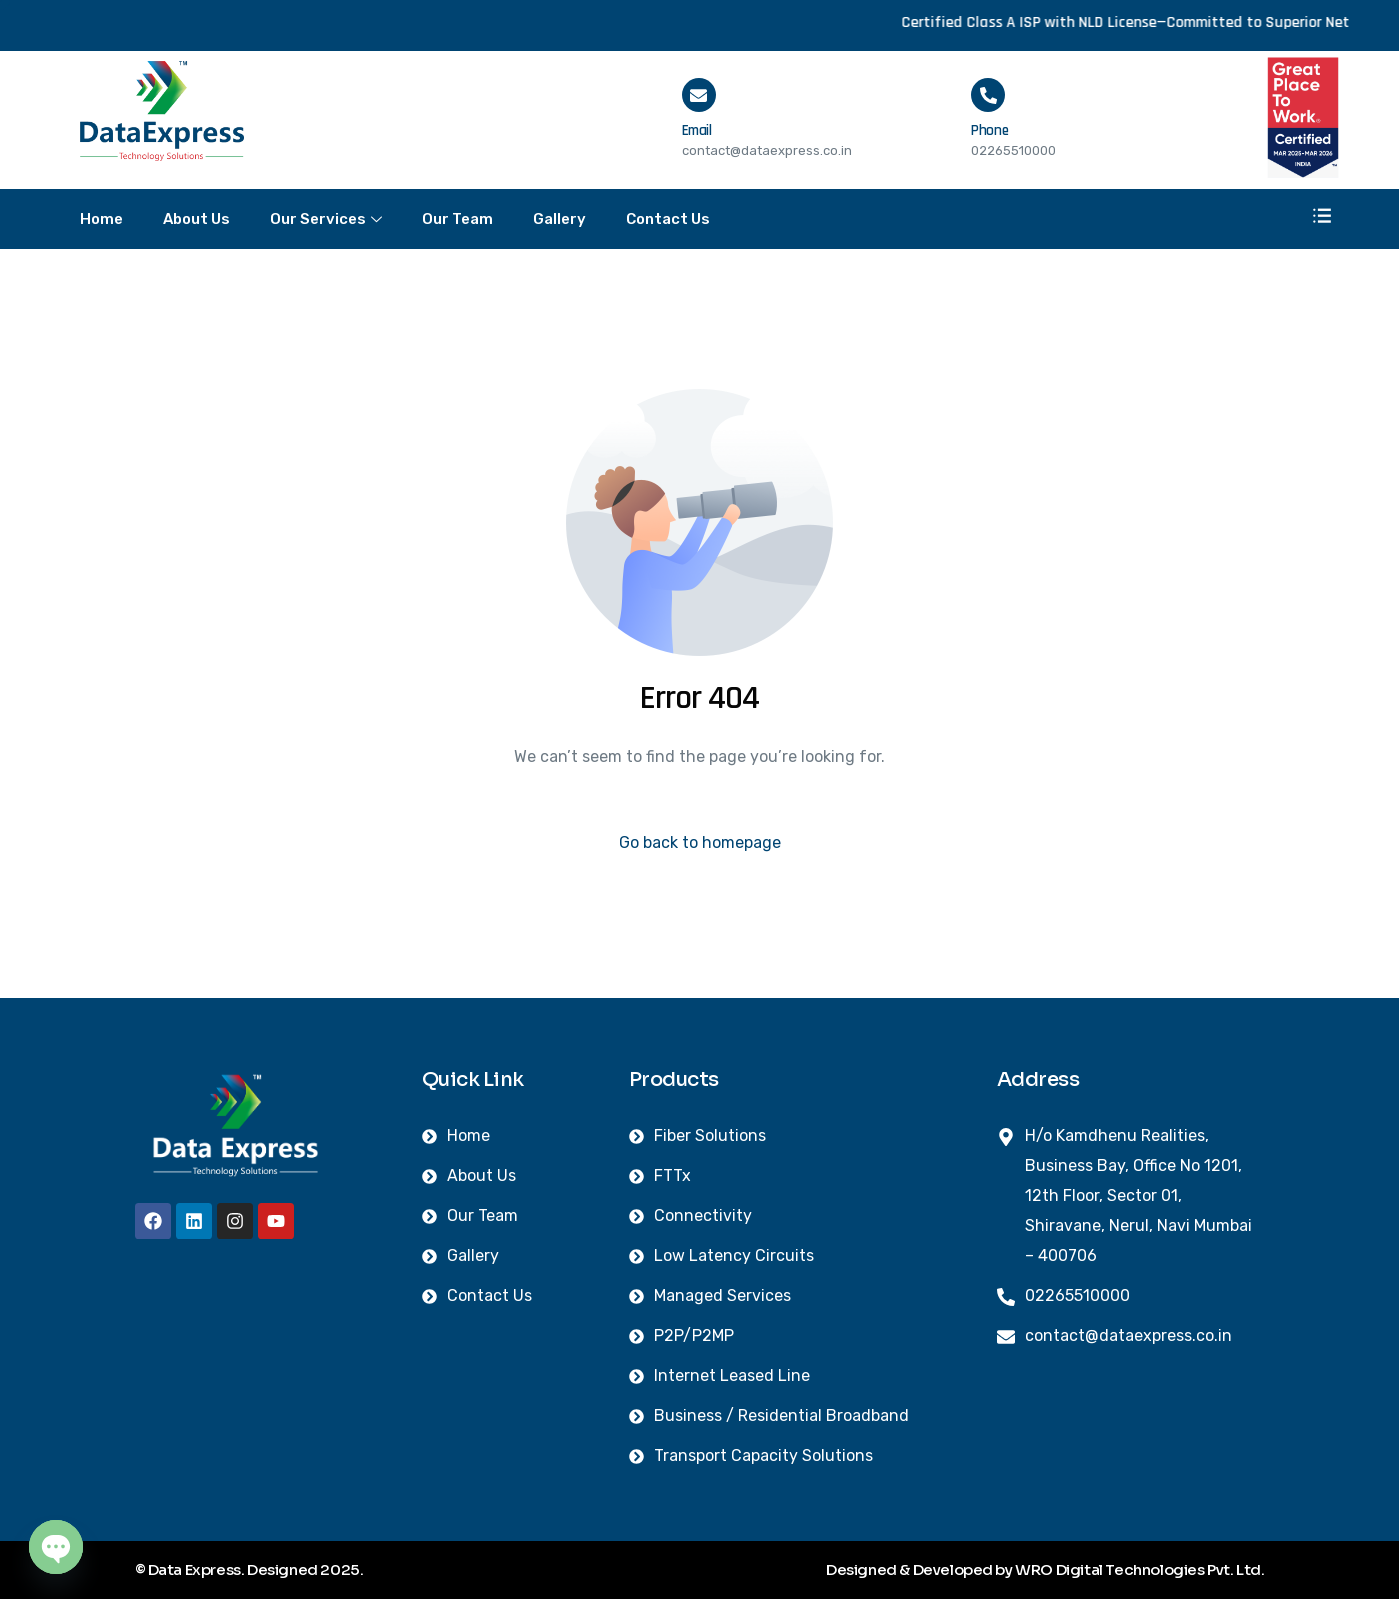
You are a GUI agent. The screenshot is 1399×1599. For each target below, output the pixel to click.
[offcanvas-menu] (1322, 217)
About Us (196, 219)
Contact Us (668, 219)
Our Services (326, 220)
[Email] (699, 95)
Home (101, 219)
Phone (989, 130)
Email (697, 130)
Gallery (559, 219)
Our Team (457, 219)
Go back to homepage (700, 842)
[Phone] (988, 95)
